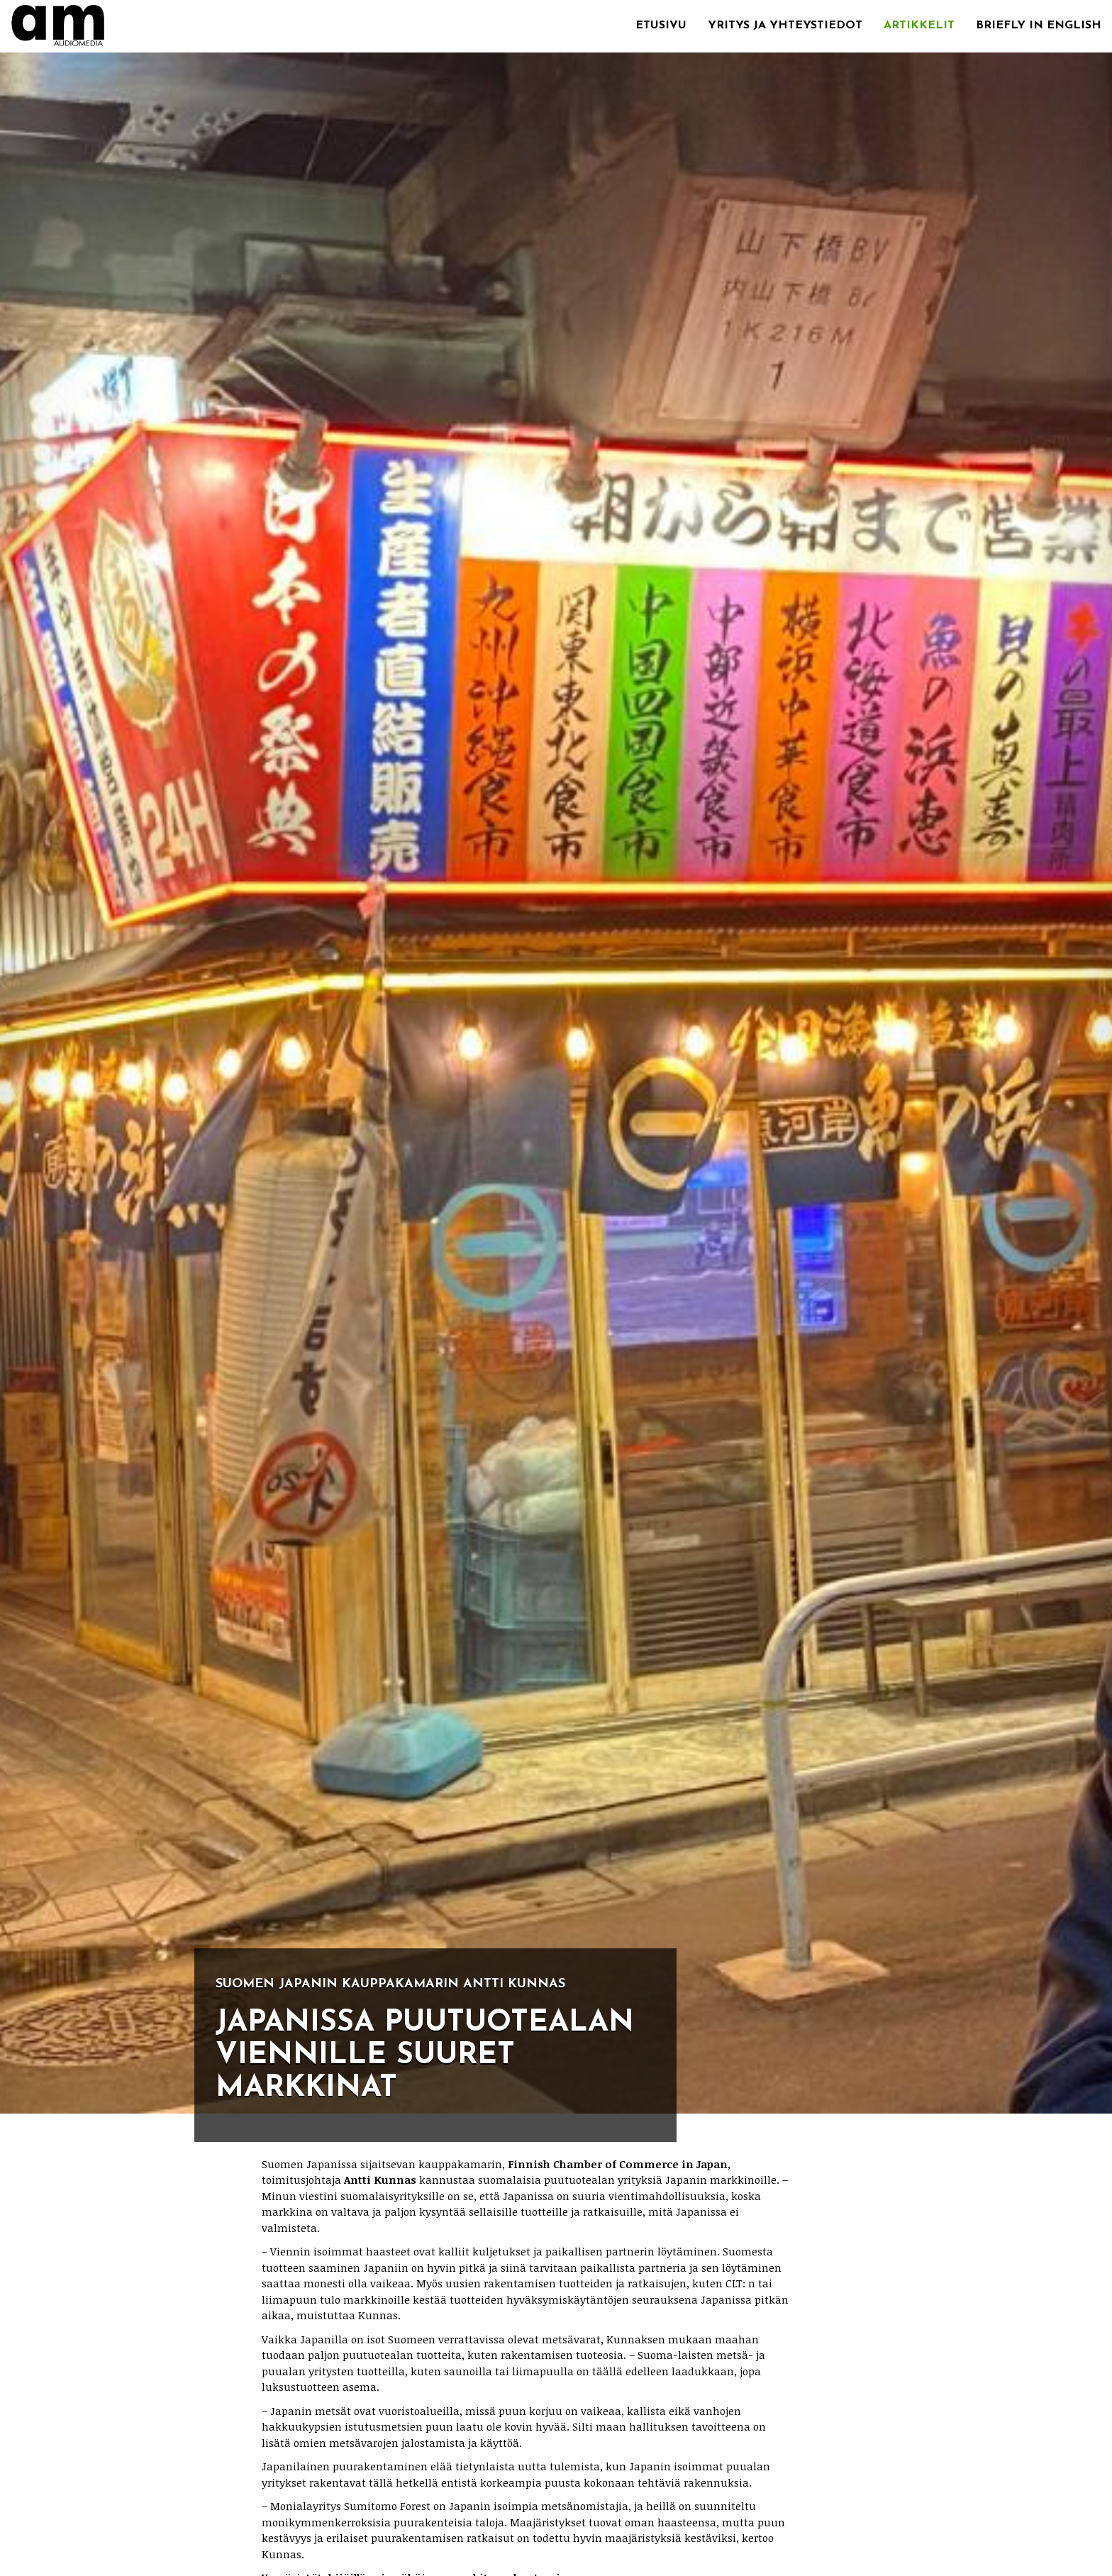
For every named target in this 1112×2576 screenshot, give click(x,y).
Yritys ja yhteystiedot (785, 25)
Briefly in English (1038, 25)
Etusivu (660, 25)
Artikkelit (919, 25)
